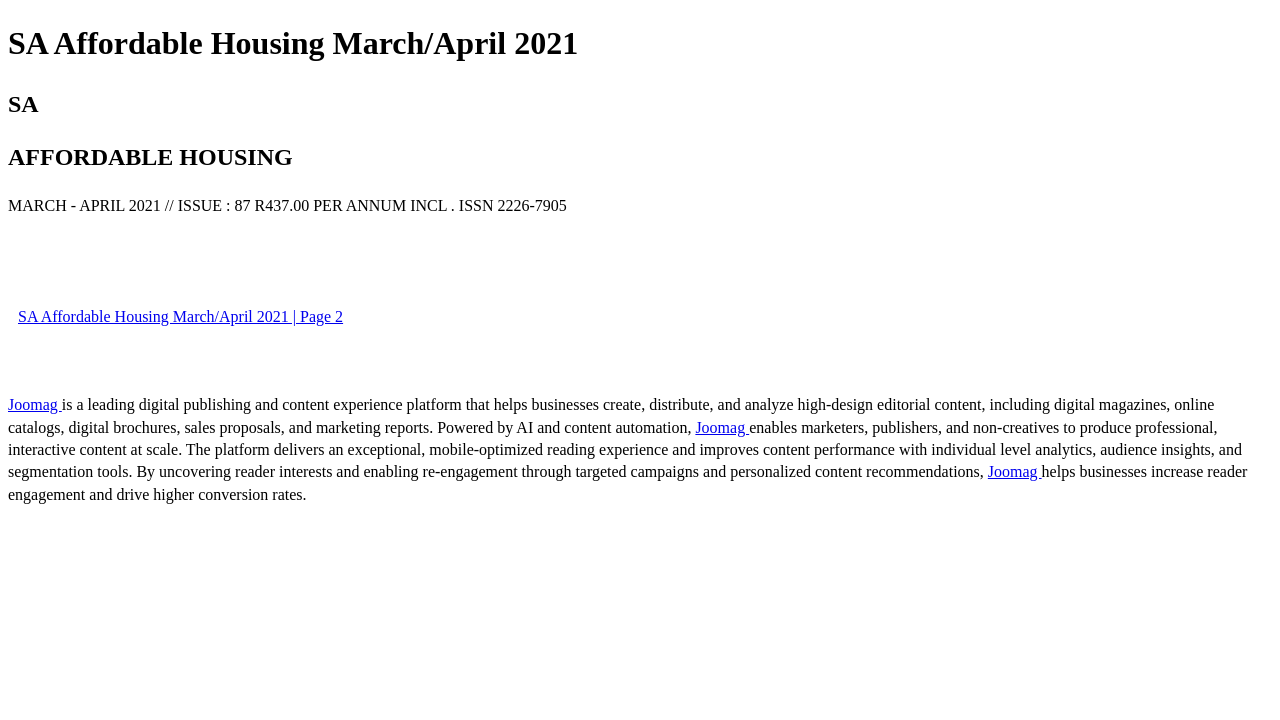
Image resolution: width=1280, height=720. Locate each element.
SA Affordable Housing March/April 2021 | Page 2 (180, 316)
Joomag (35, 404)
